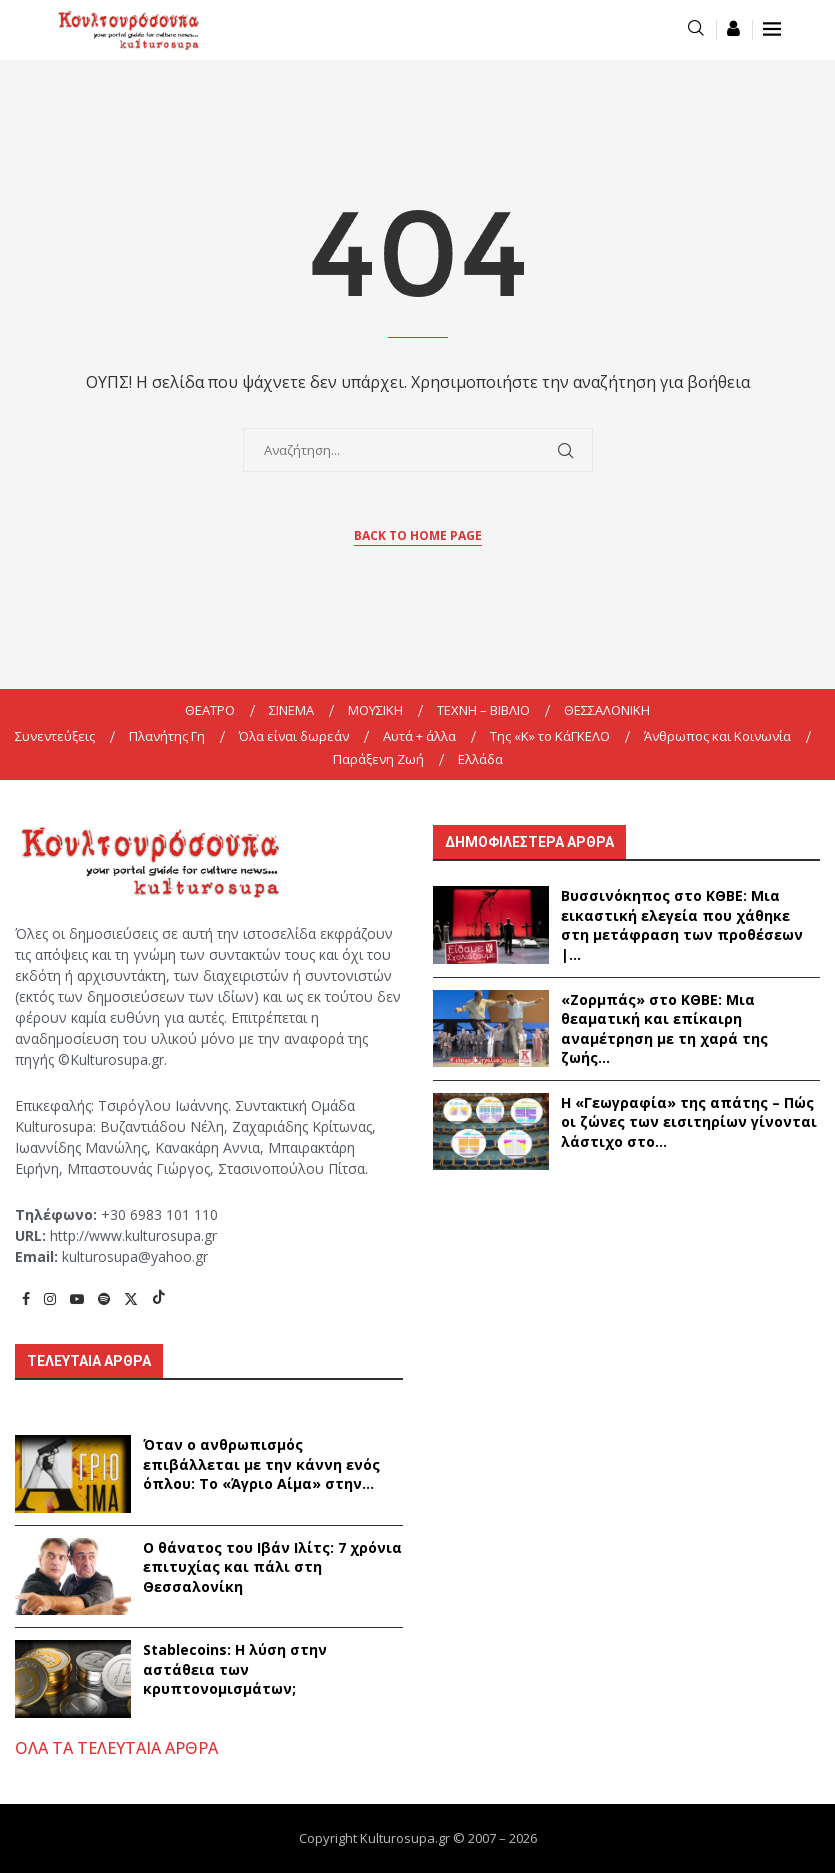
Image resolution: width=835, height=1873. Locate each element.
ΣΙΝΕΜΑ (291, 710)
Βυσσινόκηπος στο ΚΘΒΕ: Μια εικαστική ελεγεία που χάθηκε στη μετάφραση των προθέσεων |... (682, 925)
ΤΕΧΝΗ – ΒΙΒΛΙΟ (483, 710)
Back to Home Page (418, 535)
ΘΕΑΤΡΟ (210, 710)
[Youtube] (77, 1298)
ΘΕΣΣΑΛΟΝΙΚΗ (607, 710)
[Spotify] (104, 1298)
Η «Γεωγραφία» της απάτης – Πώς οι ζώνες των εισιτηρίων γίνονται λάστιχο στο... (689, 1122)
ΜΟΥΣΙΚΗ (375, 710)
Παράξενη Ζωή (378, 759)
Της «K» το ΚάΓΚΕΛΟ (550, 736)
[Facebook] (26, 1298)
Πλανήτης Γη (167, 736)
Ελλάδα (480, 759)
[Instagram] (50, 1298)
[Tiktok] (159, 1298)
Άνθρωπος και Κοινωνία (717, 736)
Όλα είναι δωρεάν (294, 736)
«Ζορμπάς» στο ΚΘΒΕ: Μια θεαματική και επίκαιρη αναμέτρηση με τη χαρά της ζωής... (664, 1029)
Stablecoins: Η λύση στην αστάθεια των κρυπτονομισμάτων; (235, 1669)
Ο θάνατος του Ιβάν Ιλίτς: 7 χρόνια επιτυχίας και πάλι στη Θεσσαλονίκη (272, 1567)
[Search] (696, 29)
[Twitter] (131, 1298)
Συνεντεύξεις (55, 736)
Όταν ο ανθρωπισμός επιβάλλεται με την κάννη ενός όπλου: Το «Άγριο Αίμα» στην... (261, 1464)
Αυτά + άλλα (419, 736)
